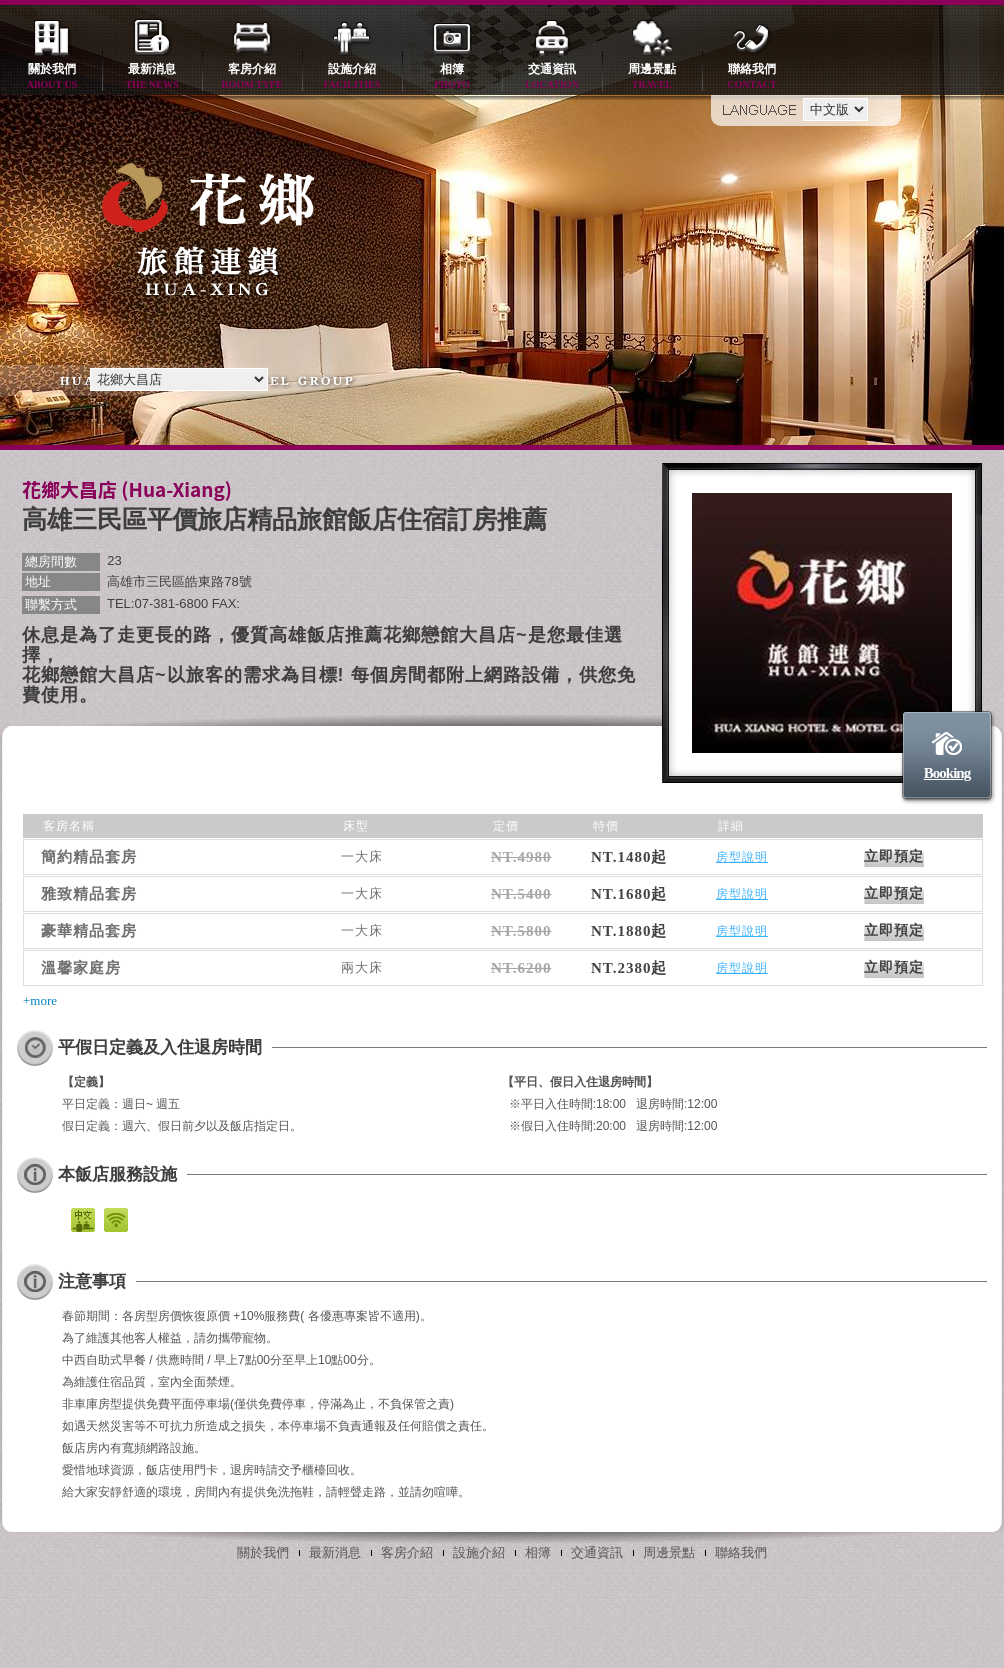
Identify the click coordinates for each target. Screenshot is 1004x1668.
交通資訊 (552, 77)
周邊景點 (652, 77)
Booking (947, 773)
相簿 (452, 77)
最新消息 (152, 77)
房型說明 (742, 857)
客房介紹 (252, 77)
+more (40, 1000)
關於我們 (52, 77)
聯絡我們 (752, 77)
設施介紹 (352, 77)
